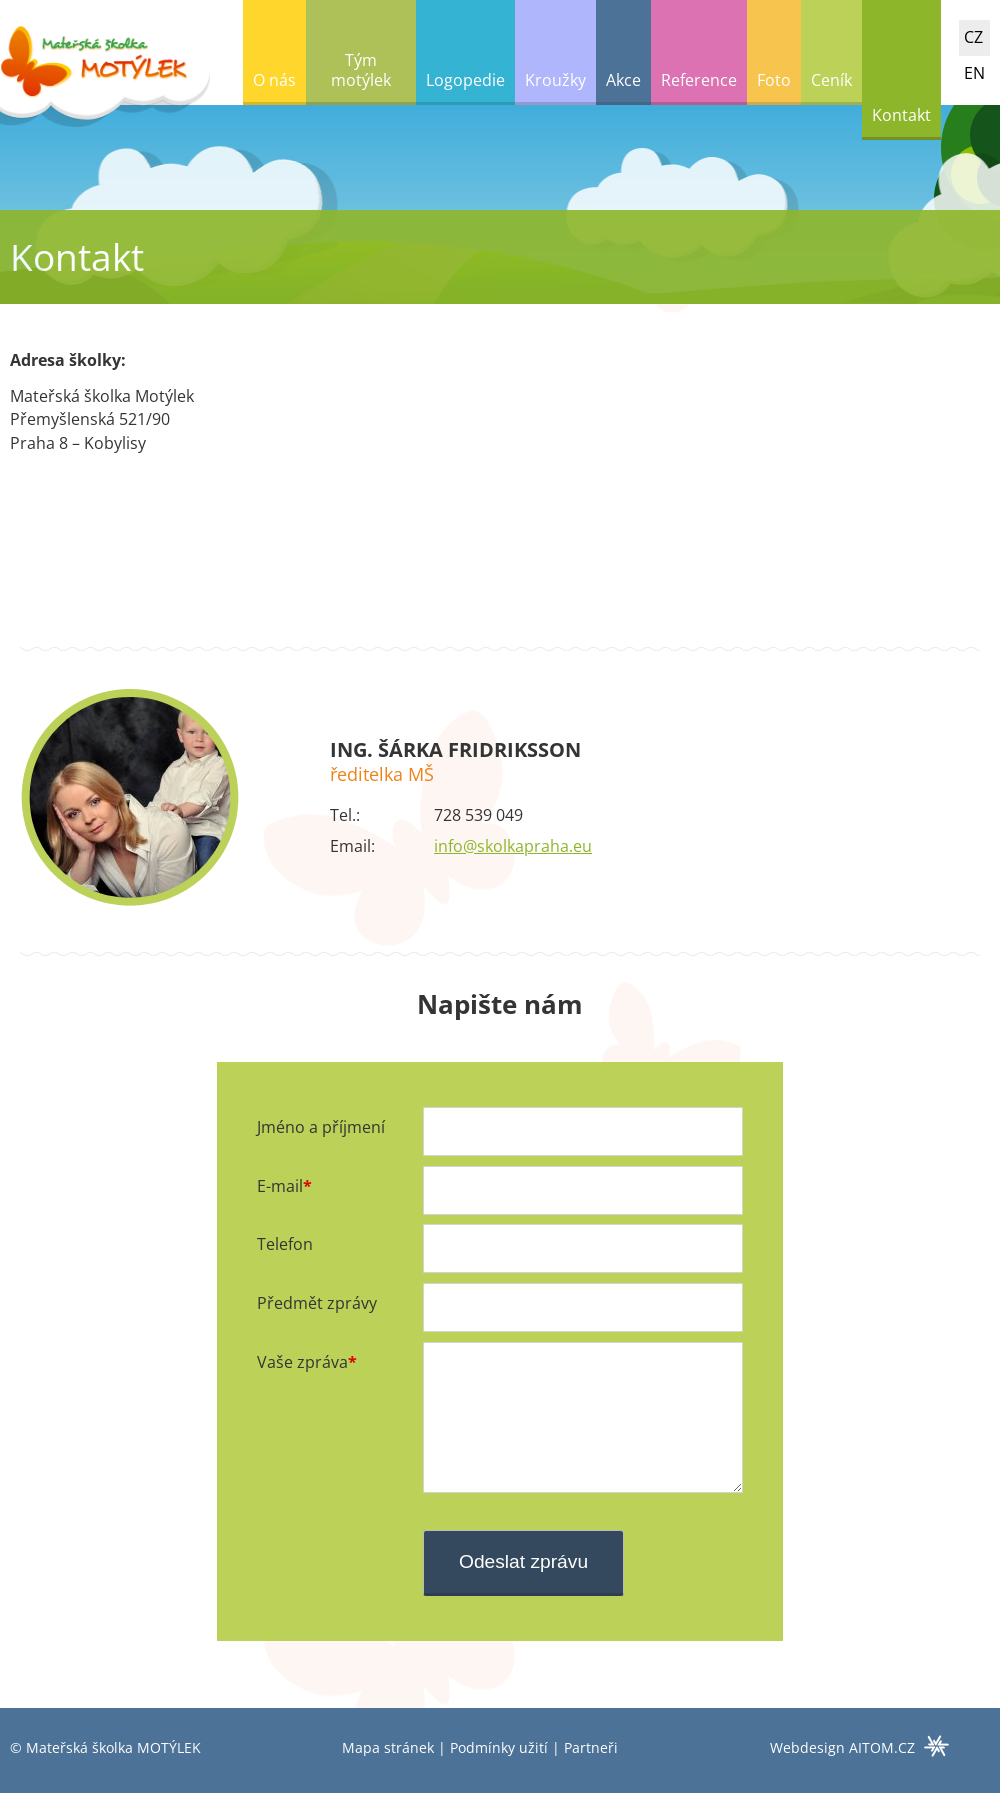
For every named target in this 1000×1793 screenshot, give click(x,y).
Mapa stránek (388, 1747)
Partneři (591, 1747)
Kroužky (555, 80)
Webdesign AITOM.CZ (842, 1747)
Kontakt (901, 115)
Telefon (285, 1244)
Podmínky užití (499, 1747)
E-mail (280, 1186)
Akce (623, 80)
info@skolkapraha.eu (513, 846)
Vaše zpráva (302, 1362)
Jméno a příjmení (321, 1127)
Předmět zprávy (317, 1303)
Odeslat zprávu (523, 1561)
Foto (774, 80)
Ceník (831, 80)
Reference (699, 80)
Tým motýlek (361, 70)
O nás (274, 80)
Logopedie (465, 80)
